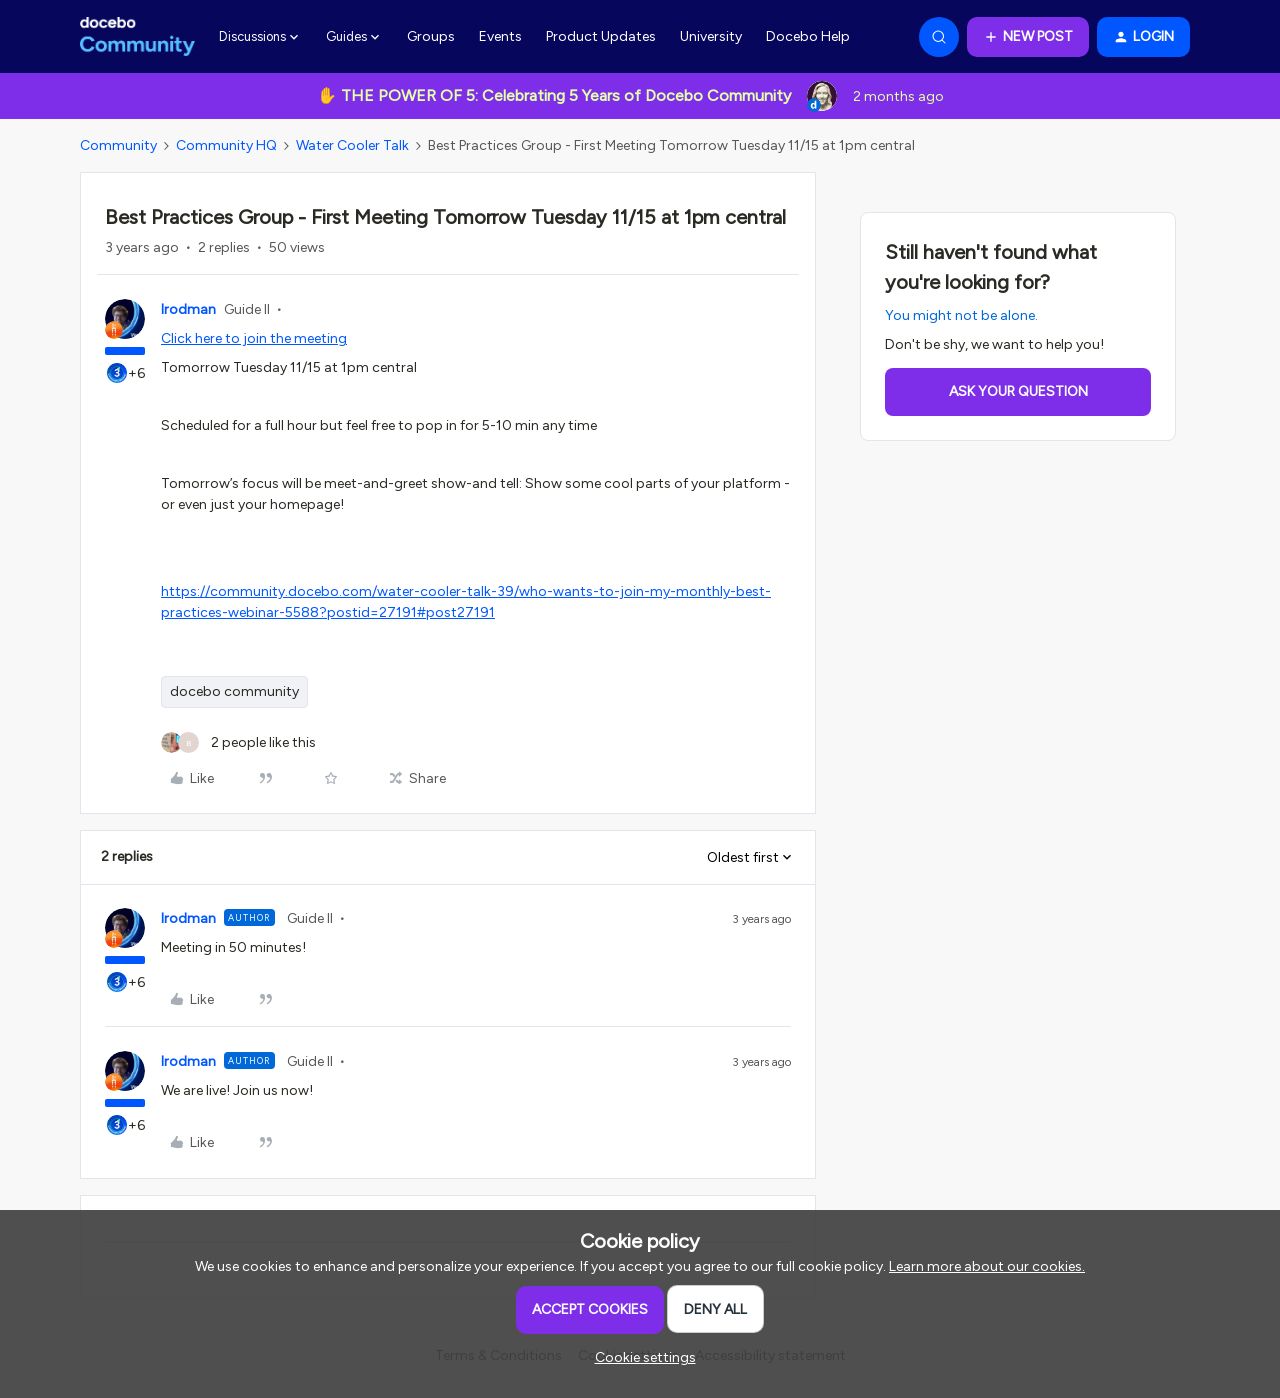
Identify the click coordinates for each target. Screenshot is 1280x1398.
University (711, 36)
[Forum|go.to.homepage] (137, 37)
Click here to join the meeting (254, 338)
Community (118, 145)
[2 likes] (238, 742)
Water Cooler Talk (352, 145)
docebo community (234, 691)
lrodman (188, 309)
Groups (431, 36)
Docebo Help (808, 36)
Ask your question (1018, 391)
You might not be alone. (961, 315)
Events (500, 36)
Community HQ (226, 145)
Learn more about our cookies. (987, 1266)
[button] (1028, 37)
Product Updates (601, 36)
